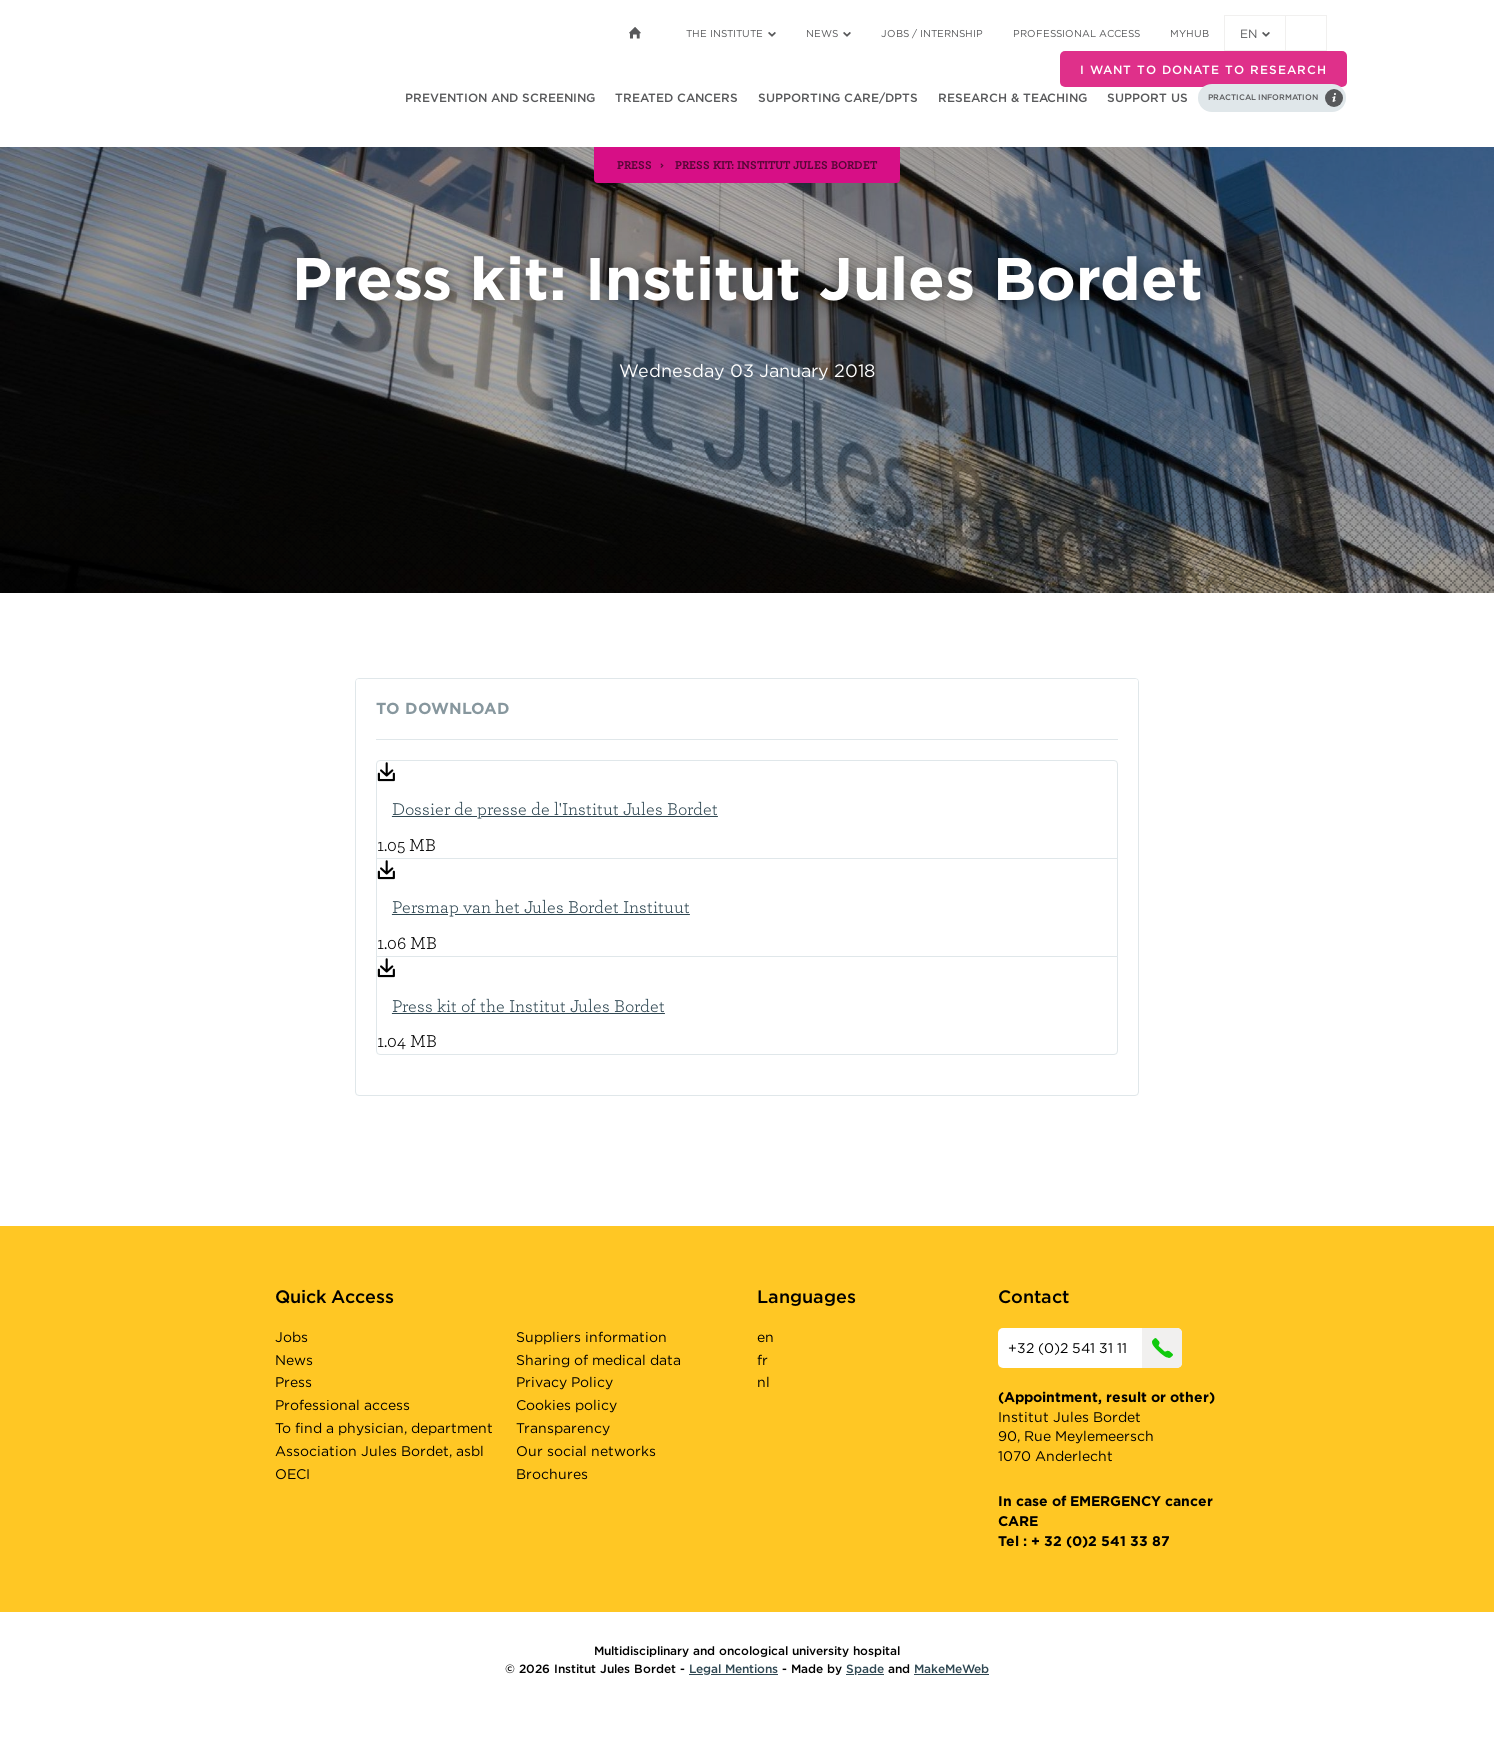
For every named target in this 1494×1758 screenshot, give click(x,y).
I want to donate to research (1203, 69)
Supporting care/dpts (838, 97)
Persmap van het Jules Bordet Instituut (541, 906)
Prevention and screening (500, 97)
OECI (292, 1474)
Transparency (563, 1428)
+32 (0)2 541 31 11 (1095, 1348)
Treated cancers (676, 97)
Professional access (1076, 33)
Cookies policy (566, 1405)
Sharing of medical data (598, 1360)
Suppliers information (591, 1337)
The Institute (731, 33)
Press (293, 1382)
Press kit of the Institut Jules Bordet (528, 1005)
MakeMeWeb (951, 1668)
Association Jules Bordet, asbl (379, 1451)
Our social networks (586, 1451)
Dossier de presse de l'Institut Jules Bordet (555, 808)
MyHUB (1189, 33)
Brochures (552, 1474)
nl (763, 1382)
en (1255, 33)
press (634, 164)
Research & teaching (1012, 97)
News (828, 33)
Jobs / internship (932, 33)
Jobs (291, 1337)
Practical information (1263, 97)
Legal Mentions (733, 1668)
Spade (865, 1668)
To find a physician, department (384, 1428)
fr (762, 1360)
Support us (1147, 97)
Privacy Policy (564, 1382)
